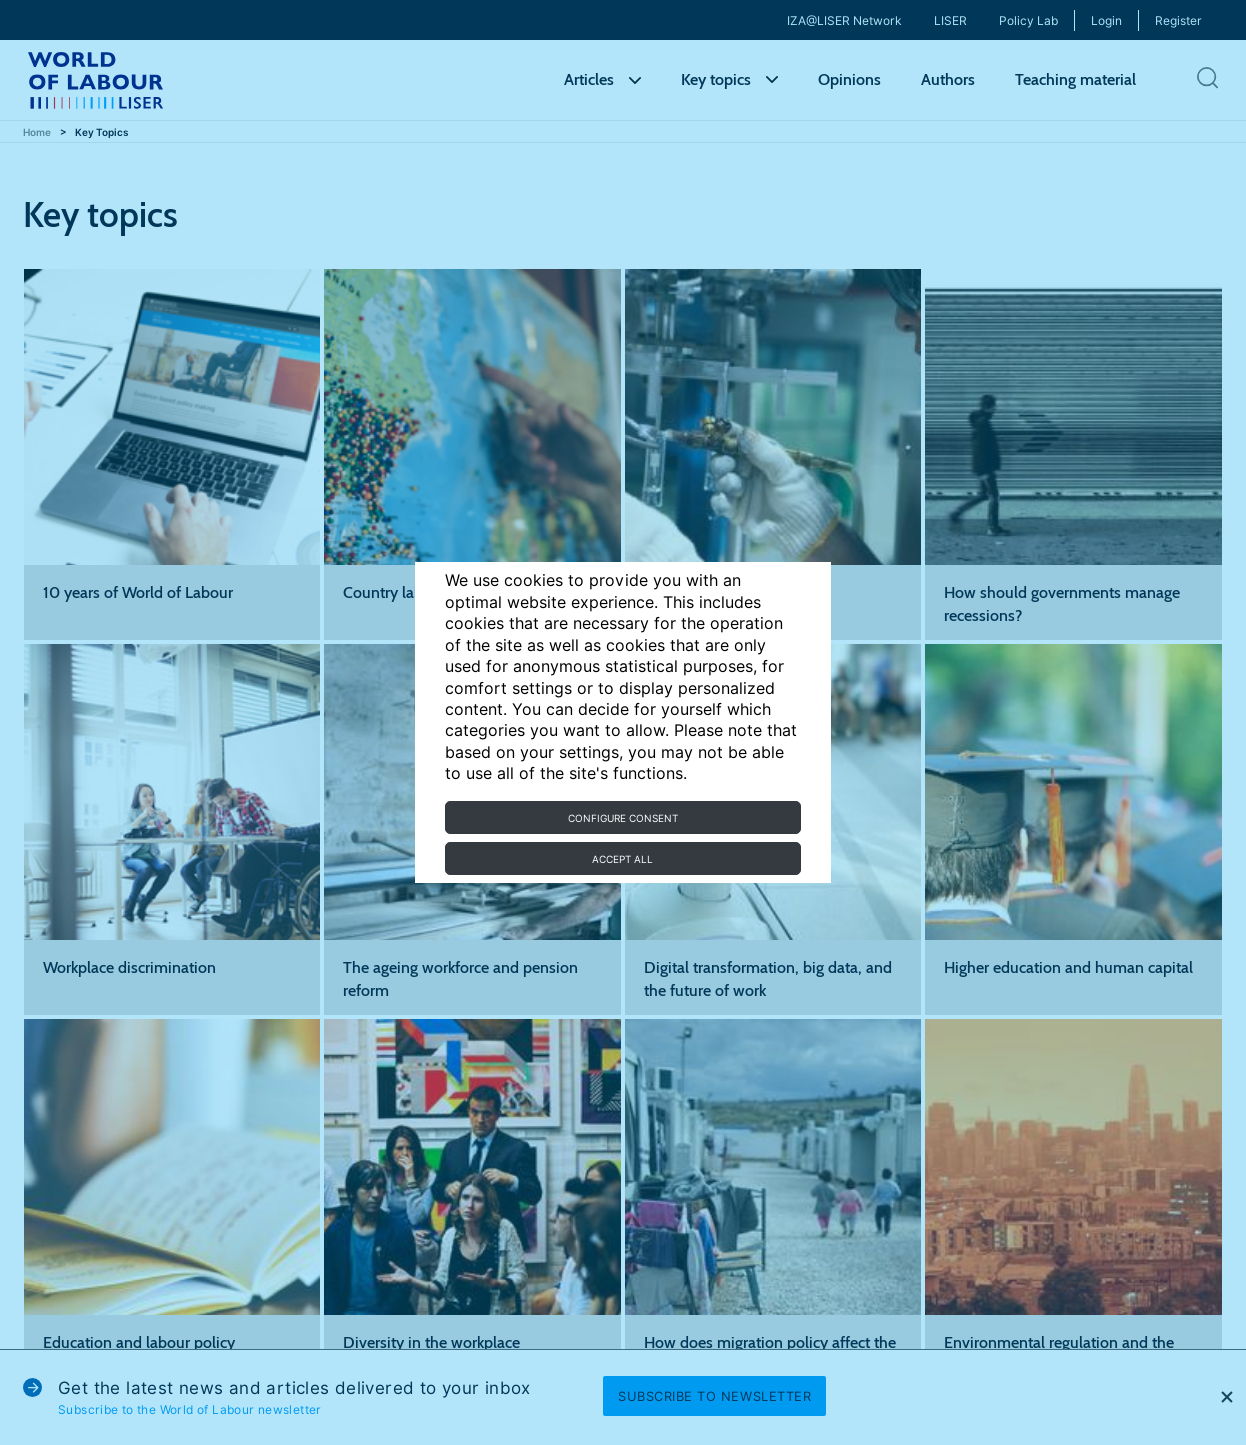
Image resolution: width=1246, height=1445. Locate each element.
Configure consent (623, 818)
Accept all (622, 859)
